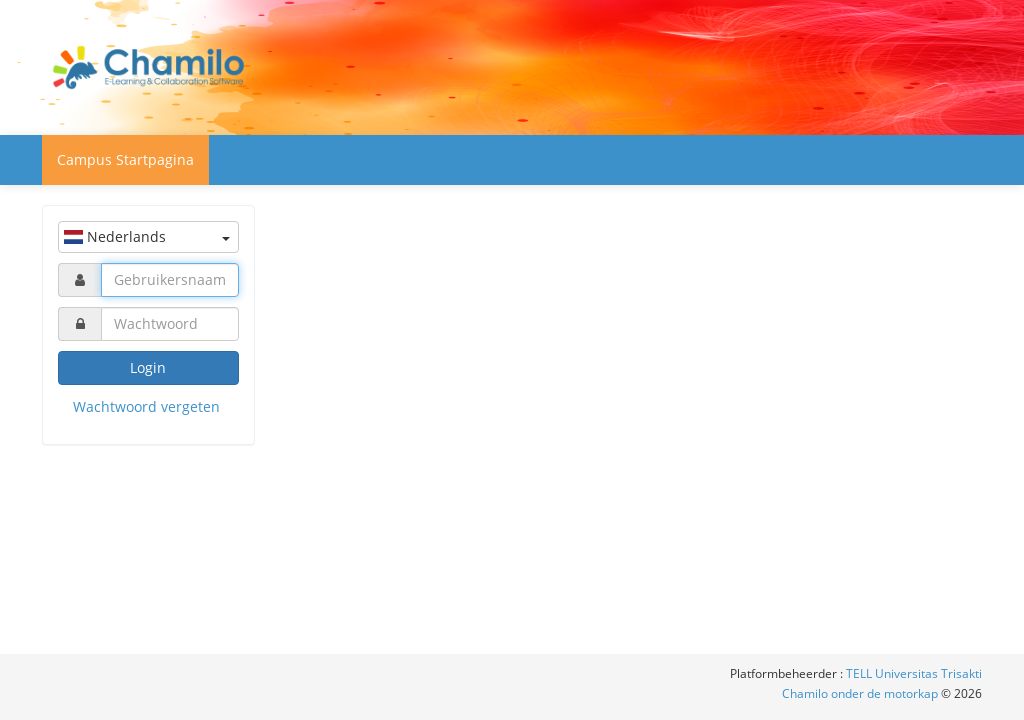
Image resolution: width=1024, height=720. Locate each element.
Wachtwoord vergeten (146, 406)
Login (148, 367)
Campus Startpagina (125, 159)
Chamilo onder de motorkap (861, 693)
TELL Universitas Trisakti (914, 673)
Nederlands (147, 236)
